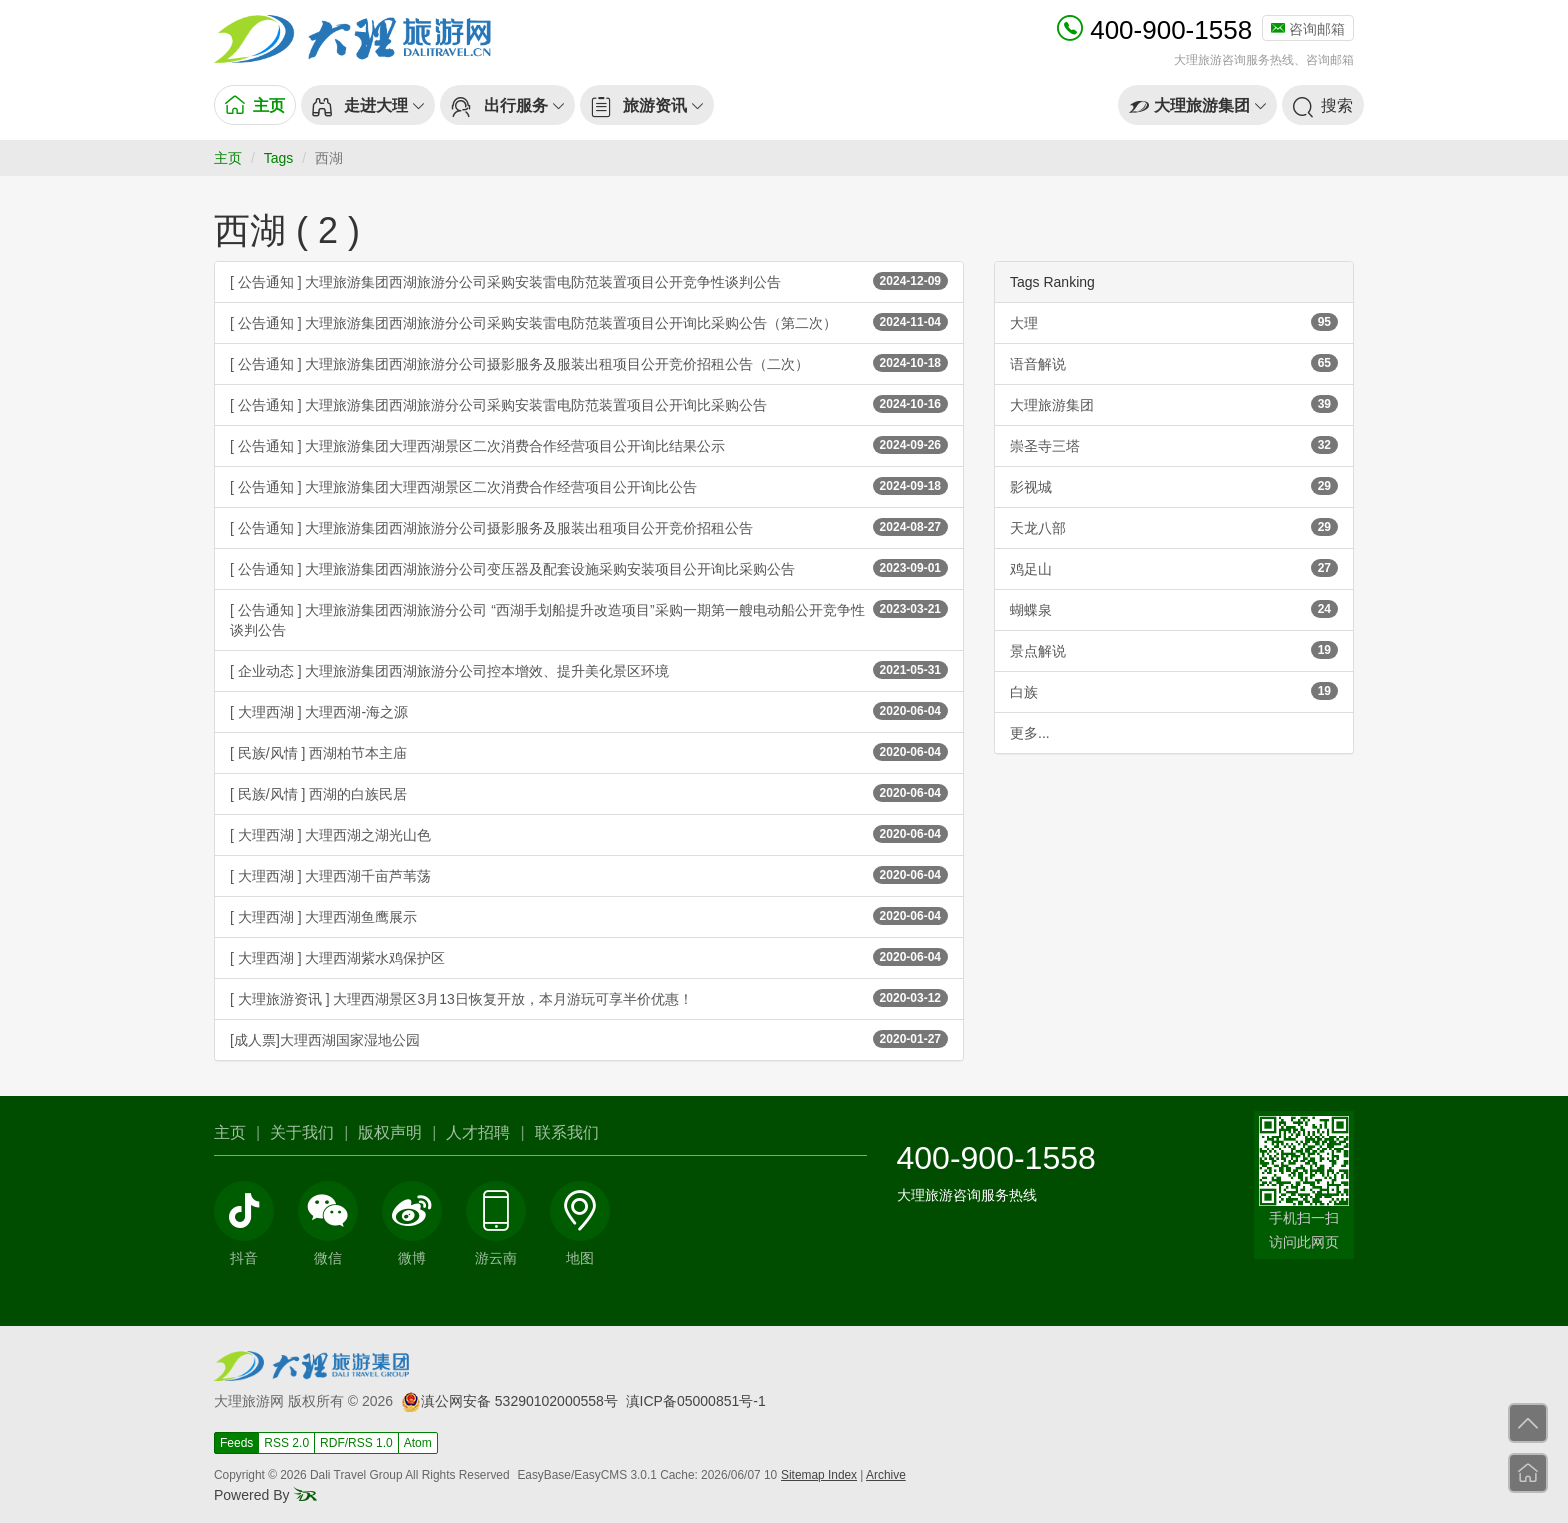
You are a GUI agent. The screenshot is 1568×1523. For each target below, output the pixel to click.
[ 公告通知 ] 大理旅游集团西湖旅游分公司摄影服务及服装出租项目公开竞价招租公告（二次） (589, 363)
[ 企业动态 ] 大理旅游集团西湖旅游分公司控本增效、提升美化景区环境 (589, 670)
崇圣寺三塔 (1174, 445)
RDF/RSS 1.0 (356, 1443)
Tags (279, 158)
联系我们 (567, 1132)
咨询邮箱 (1308, 29)
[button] (368, 105)
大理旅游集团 (1174, 404)
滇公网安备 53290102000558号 (509, 1401)
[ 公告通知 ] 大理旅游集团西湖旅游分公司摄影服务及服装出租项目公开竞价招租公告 (589, 527)
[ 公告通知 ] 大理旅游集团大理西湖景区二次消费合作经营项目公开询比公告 (589, 486)
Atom (418, 1443)
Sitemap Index (819, 1475)
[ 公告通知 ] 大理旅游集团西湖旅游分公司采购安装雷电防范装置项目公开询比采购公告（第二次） (589, 322)
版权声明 (390, 1132)
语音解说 (1174, 363)
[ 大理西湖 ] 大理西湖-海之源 (589, 711)
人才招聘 (478, 1132)
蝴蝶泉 (1174, 609)
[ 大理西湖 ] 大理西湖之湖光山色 (589, 834)
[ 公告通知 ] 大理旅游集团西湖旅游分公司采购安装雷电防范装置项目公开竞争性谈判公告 (589, 281)
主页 (228, 158)
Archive (886, 1475)
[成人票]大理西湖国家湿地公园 (589, 1039)
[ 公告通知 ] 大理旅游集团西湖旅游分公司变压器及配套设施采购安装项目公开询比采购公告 (589, 568)
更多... (1030, 733)
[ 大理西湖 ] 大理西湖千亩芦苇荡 (589, 875)
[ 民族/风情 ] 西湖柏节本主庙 (589, 752)
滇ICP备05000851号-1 (696, 1401)
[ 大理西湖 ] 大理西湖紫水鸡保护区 (589, 957)
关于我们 (302, 1132)
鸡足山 (1174, 568)
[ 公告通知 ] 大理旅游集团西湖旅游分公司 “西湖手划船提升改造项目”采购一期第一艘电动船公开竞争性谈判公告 (589, 619)
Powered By (265, 1495)
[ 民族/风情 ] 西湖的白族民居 (589, 793)
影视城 (1174, 486)
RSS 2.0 (286, 1443)
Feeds (236, 1443)
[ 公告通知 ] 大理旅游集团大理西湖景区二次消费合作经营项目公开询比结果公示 (589, 445)
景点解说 (1174, 650)
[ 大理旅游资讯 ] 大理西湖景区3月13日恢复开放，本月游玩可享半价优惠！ (589, 998)
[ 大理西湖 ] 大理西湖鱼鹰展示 (589, 916)
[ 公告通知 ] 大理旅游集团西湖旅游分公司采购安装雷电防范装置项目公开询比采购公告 (589, 404)
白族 (1174, 691)
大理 (1174, 322)
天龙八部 (1174, 527)
